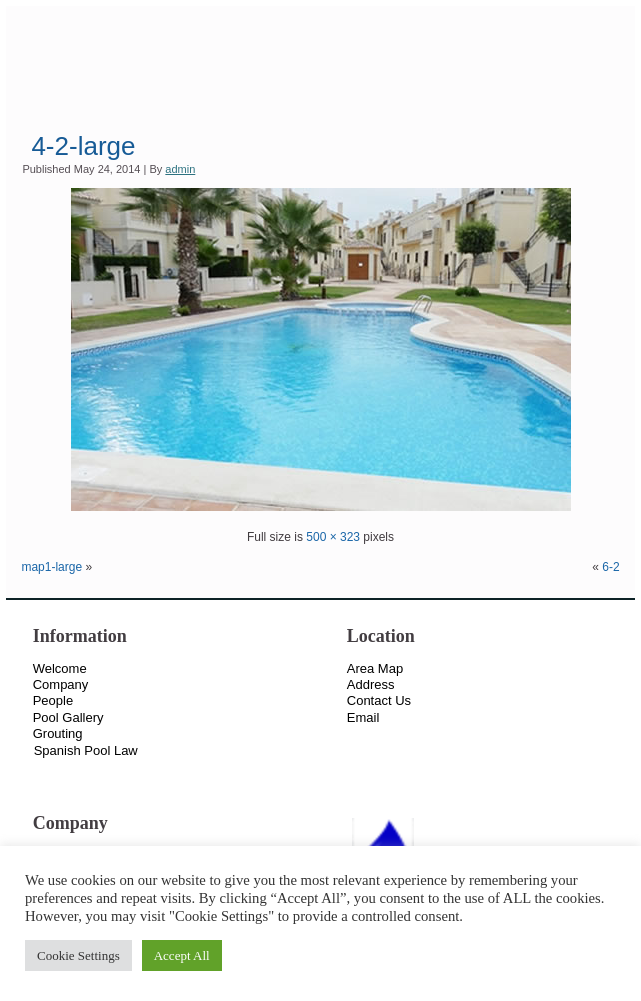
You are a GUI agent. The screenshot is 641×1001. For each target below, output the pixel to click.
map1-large (51, 567)
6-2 (610, 567)
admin (180, 169)
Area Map (375, 668)
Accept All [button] (182, 955)
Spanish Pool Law (86, 750)
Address (371, 684)
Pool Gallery (68, 717)
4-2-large (83, 146)
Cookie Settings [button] (78, 955)
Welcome (60, 668)
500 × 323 (333, 537)
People (53, 700)
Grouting (58, 733)
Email (363, 717)
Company (61, 684)
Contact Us (379, 700)
